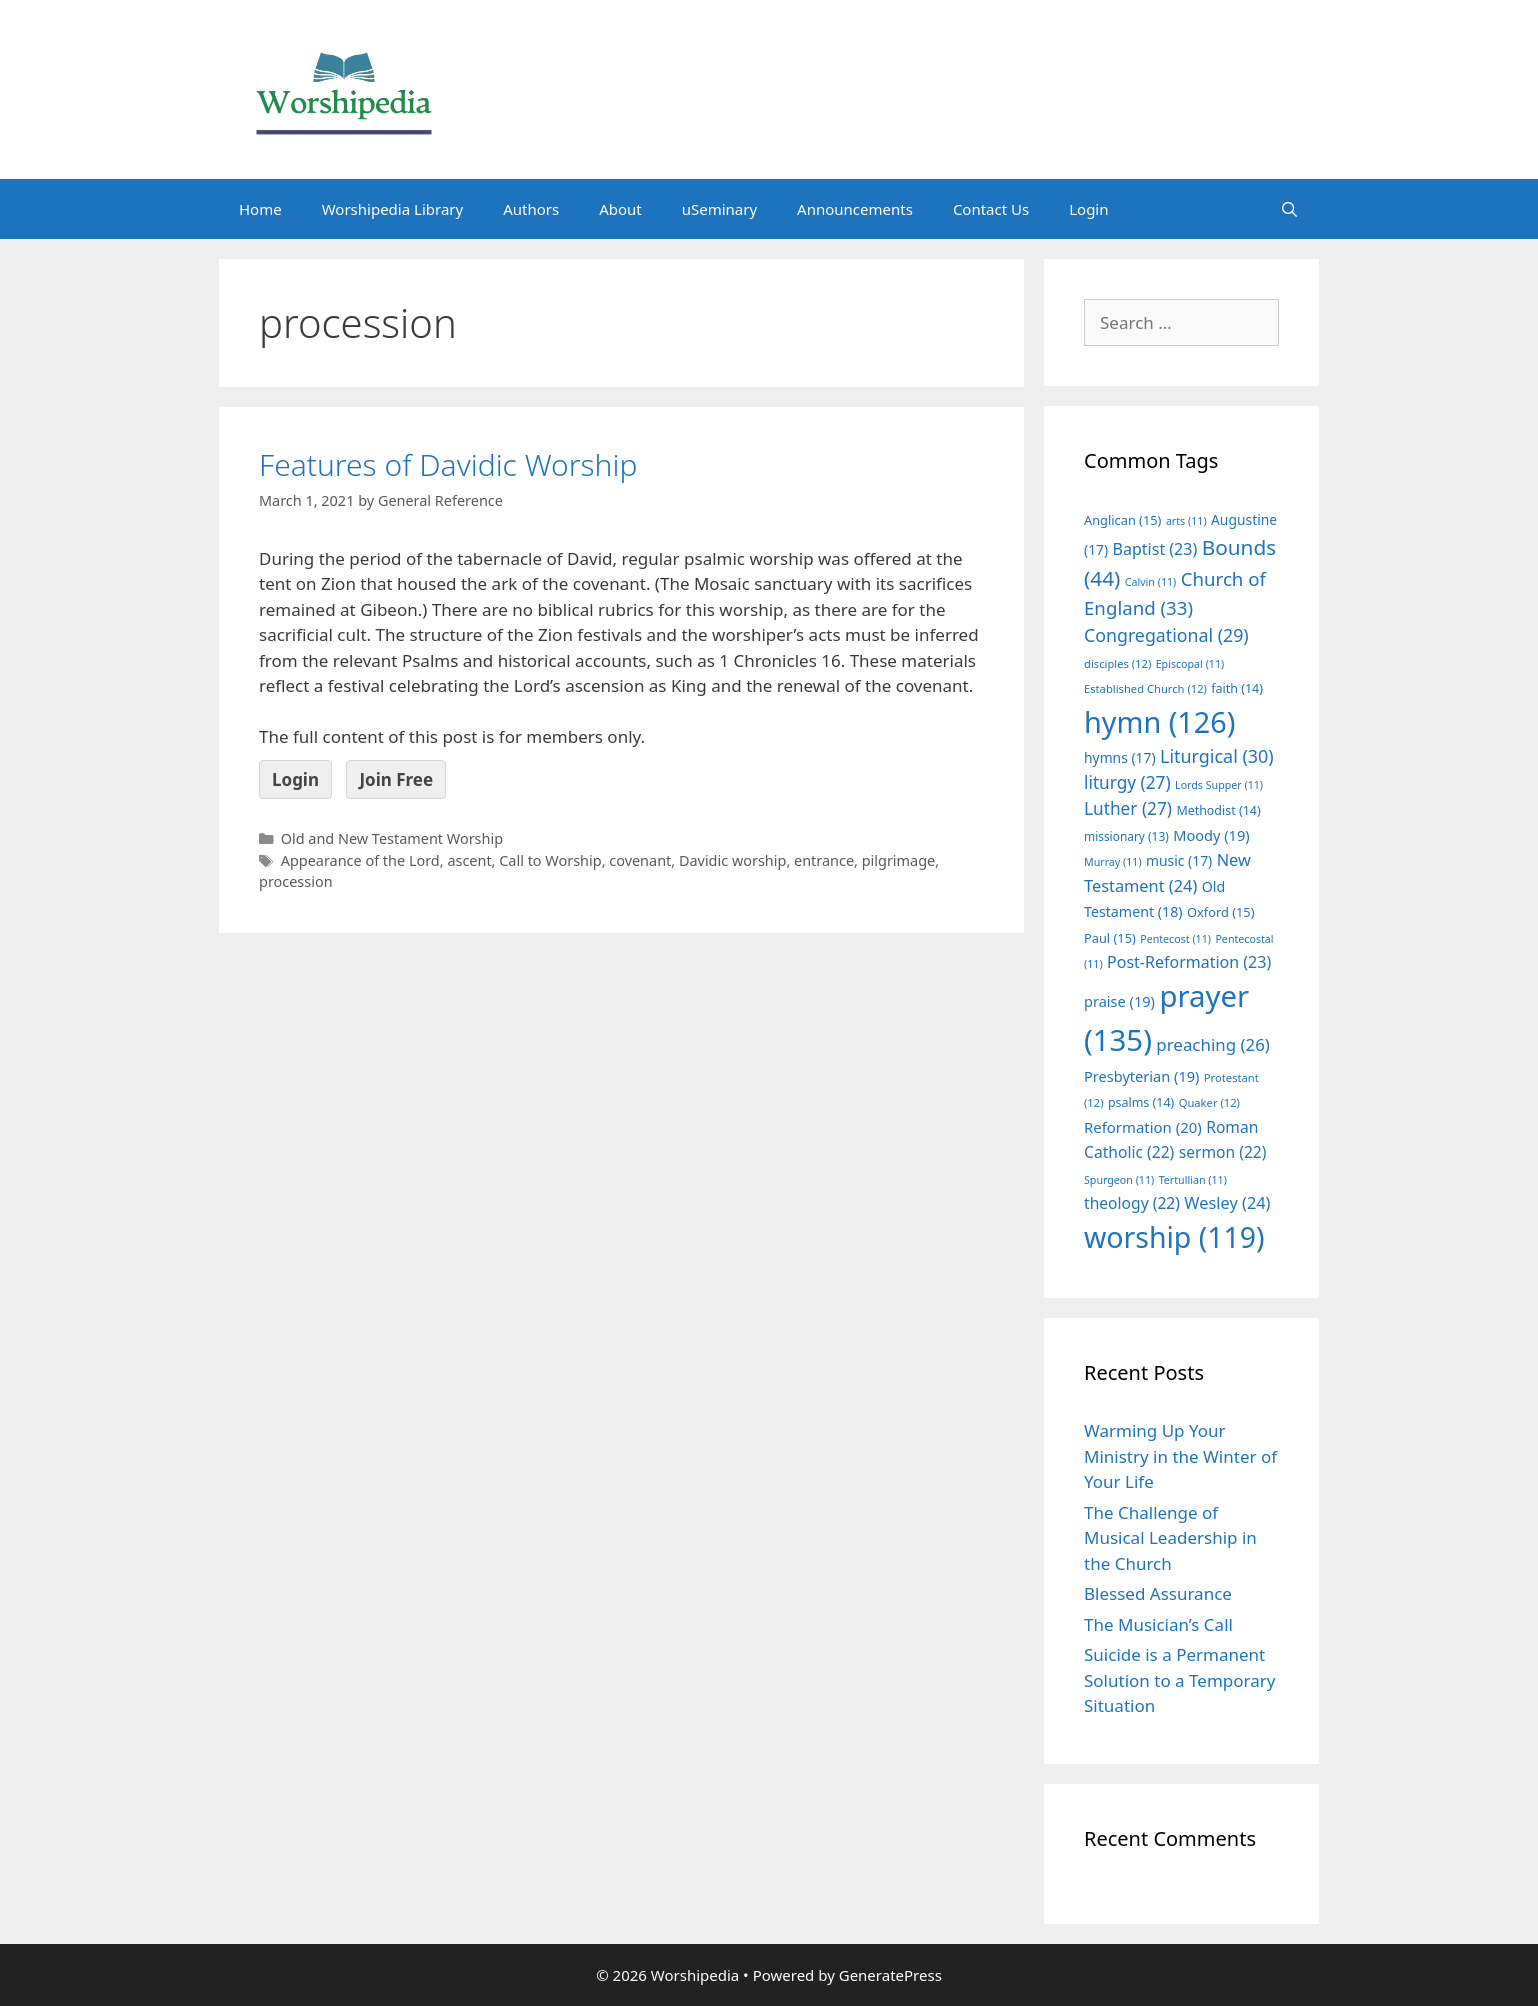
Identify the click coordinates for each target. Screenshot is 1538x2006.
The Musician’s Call (1158, 1624)
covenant (640, 860)
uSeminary (719, 209)
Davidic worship (732, 860)
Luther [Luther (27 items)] (1128, 808)
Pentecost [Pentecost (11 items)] (1175, 939)
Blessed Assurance (1158, 1593)
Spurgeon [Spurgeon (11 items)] (1119, 1180)
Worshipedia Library (392, 209)
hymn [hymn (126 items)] (1159, 721)
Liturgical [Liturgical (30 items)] (1217, 756)
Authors (531, 209)
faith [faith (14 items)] (1237, 688)
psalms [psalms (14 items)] (1141, 1102)
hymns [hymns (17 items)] (1120, 757)
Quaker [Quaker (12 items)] (1209, 1102)
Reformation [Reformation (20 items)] (1143, 1127)
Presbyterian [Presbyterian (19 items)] (1141, 1076)
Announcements (855, 209)
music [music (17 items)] (1179, 860)
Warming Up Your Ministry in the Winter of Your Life (1180, 1456)
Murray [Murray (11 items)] (1113, 862)
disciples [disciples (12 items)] (1117, 663)
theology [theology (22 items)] (1132, 1203)
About (620, 209)
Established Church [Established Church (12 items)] (1145, 688)
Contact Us (991, 209)
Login (1088, 209)
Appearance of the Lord (360, 860)
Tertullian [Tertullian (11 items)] (1193, 1180)
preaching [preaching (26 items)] (1213, 1044)
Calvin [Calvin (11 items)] (1151, 582)
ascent (469, 860)
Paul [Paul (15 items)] (1110, 938)
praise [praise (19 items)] (1119, 1001)
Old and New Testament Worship (392, 838)
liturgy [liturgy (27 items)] (1127, 782)
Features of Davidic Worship (448, 464)
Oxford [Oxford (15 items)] (1220, 912)
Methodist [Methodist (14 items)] (1218, 810)
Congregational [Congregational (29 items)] (1166, 635)
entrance (824, 860)
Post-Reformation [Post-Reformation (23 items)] (1189, 962)
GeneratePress (890, 1975)
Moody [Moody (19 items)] (1211, 835)
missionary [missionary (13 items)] (1126, 836)
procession (296, 881)
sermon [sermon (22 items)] (1223, 1152)
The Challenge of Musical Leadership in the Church (1170, 1538)
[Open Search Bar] (1289, 209)
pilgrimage (899, 860)
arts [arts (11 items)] (1186, 521)
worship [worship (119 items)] (1174, 1237)
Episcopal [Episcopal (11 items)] (1190, 664)
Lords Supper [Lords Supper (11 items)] (1219, 785)
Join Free (396, 779)
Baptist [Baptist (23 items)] (1155, 549)
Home (260, 209)
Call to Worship (550, 860)
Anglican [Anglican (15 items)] (1122, 520)
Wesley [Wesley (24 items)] (1227, 1203)
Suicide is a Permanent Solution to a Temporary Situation (1179, 1680)
